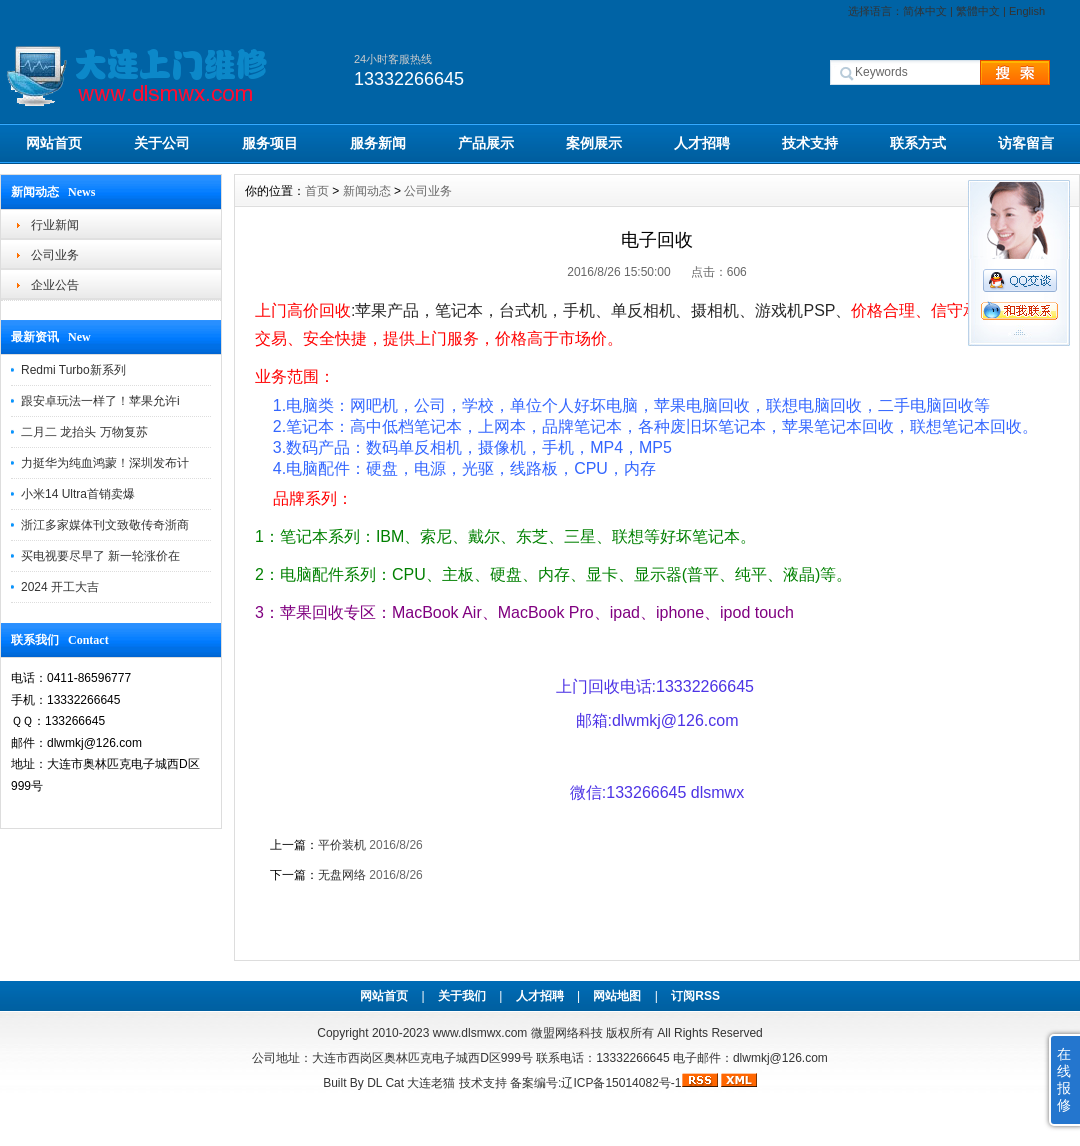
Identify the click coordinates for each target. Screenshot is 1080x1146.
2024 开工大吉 (60, 587)
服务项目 (270, 143)
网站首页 (54, 143)
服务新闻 (378, 143)
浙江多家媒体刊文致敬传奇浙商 (105, 525)
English (1027, 11)
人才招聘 (702, 143)
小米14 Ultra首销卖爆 (78, 494)
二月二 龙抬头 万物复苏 (84, 432)
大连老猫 (431, 1083)
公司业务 (55, 255)
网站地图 (617, 996)
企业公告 (55, 285)
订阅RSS (695, 996)
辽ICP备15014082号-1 (621, 1083)
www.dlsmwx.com (480, 1033)
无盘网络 (342, 875)
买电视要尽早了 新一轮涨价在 (100, 556)
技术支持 (810, 143)
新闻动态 (367, 191)
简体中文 (925, 11)
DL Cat (385, 1083)
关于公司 (162, 143)
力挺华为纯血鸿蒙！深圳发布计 (105, 463)
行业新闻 (55, 225)
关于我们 (462, 996)
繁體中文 (978, 11)
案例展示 (594, 143)
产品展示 (486, 143)
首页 (317, 191)
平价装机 (342, 845)
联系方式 (918, 143)
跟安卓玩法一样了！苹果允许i (100, 401)
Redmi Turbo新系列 (73, 370)
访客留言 (1026, 143)
